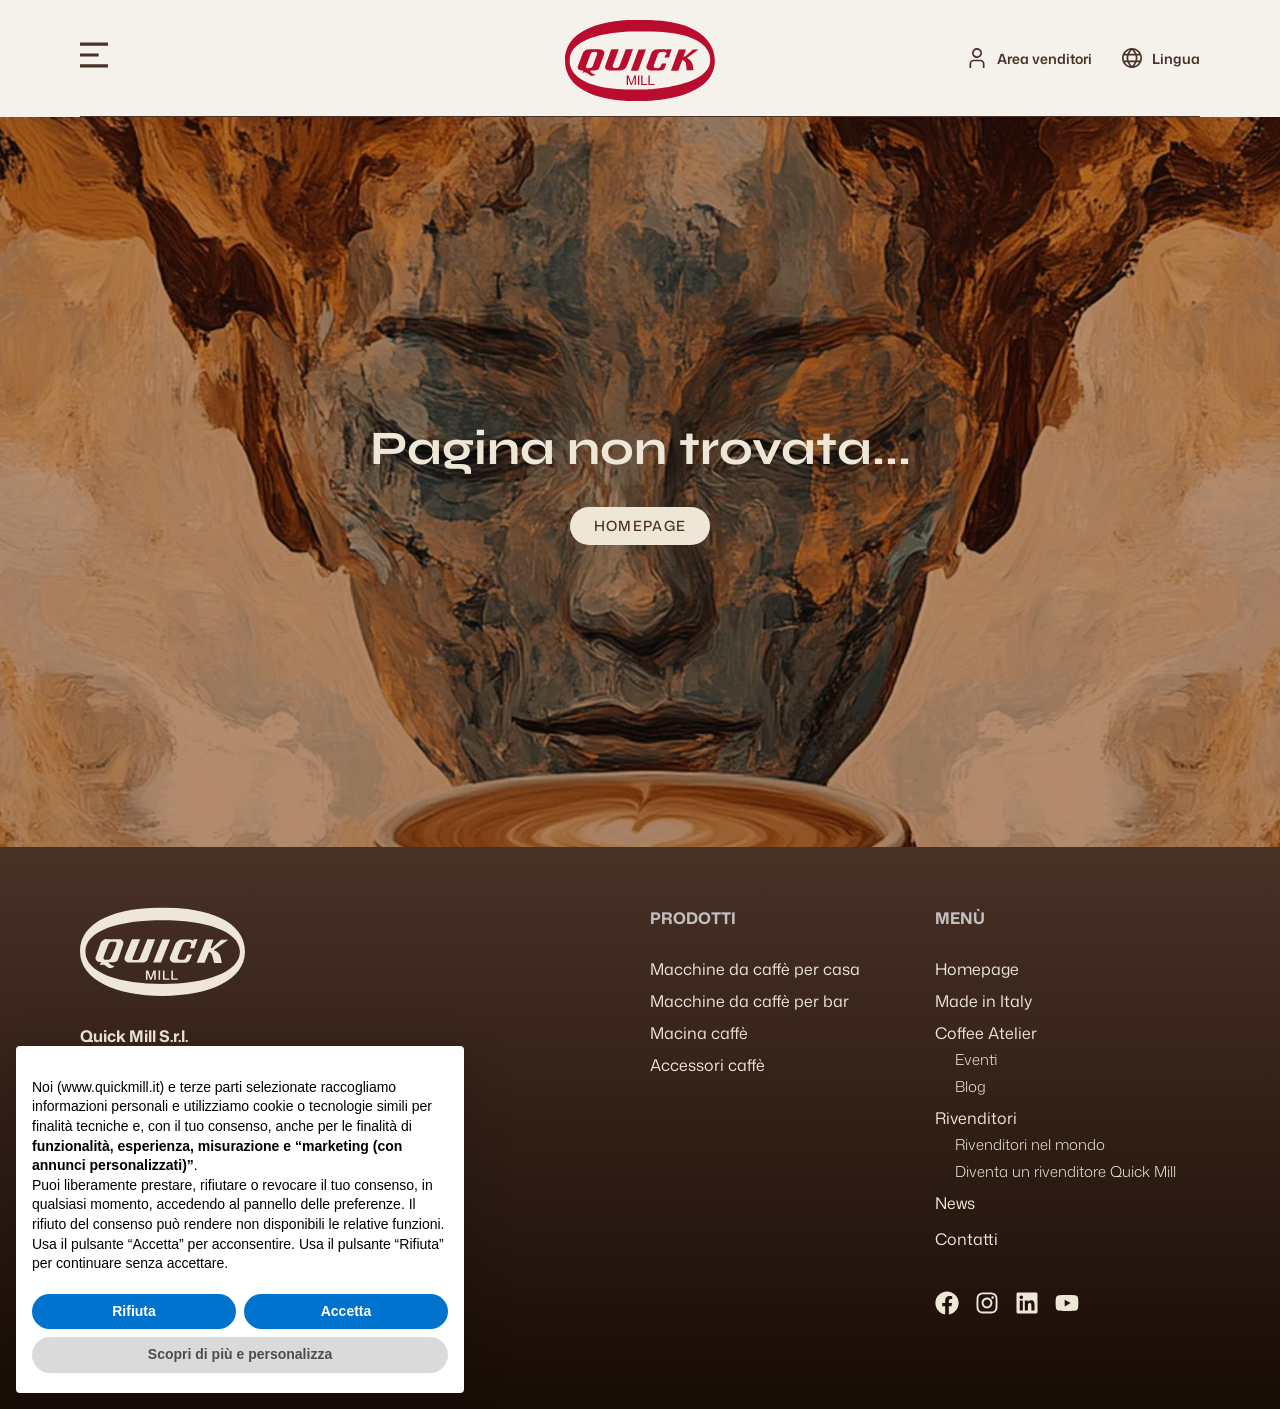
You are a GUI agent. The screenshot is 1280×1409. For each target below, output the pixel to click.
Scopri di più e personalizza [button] (240, 1354)
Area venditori (1044, 58)
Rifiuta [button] (134, 1311)
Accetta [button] (346, 1311)
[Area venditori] (977, 58)
